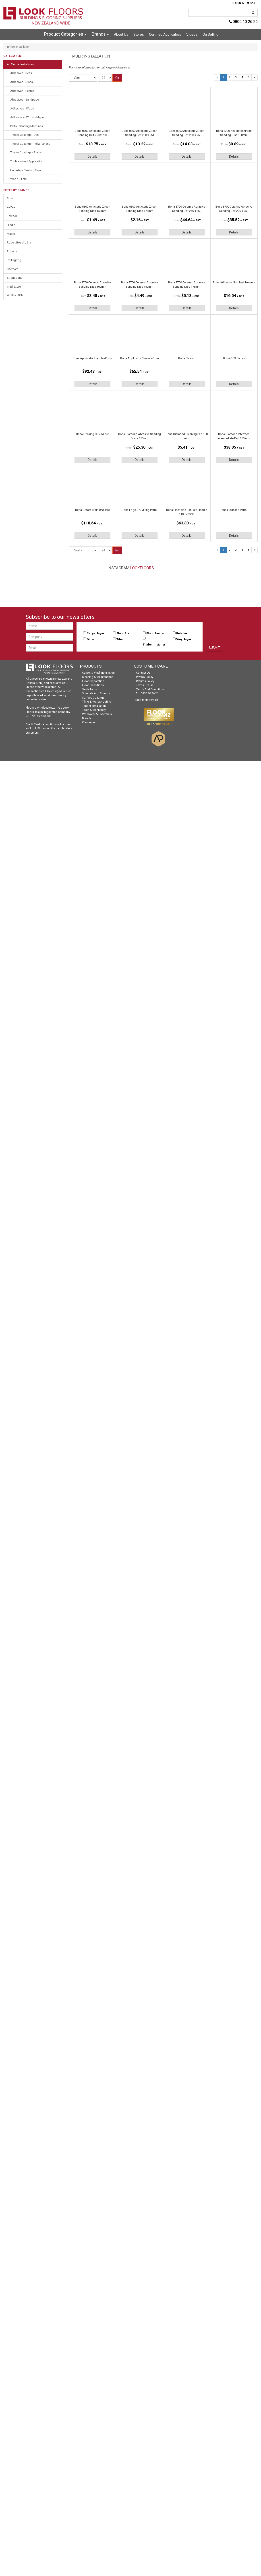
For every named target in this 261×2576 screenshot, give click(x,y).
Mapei (11, 233)
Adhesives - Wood (22, 108)
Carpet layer (95, 633)
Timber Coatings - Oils (24, 134)
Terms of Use (144, 685)
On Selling (210, 34)
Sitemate (12, 269)
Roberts (12, 251)
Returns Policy (145, 681)
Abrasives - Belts (21, 73)
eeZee (11, 207)
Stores (138, 34)
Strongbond (15, 277)
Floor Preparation (93, 681)
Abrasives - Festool (22, 91)
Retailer (181, 633)
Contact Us (143, 672)
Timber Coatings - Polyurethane (30, 143)
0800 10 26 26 (243, 21)
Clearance (88, 722)
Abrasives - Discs (21, 82)
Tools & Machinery (94, 710)
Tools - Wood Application (26, 161)
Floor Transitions (93, 685)
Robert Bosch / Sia (19, 242)
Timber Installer (154, 644)
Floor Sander (155, 633)
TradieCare (14, 286)
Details (92, 156)
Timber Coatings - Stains (26, 152)
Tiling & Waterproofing (96, 701)
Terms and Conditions (150, 689)
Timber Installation (94, 705)
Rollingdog (14, 260)
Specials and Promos (96, 693)
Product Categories (65, 34)
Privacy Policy (144, 677)
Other (91, 639)
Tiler (119, 639)
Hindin (11, 225)
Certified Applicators (165, 34)
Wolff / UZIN (15, 295)
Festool (12, 216)
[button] (238, 3)
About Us (121, 34)
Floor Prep (123, 633)
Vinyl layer (183, 639)
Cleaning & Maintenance (97, 677)
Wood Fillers (18, 179)
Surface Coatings (93, 697)
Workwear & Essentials (97, 714)
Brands (100, 34)
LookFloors (142, 567)
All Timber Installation (21, 64)
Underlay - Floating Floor (26, 170)
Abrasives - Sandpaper (25, 99)
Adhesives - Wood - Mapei (27, 117)
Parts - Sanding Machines (26, 126)
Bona (10, 198)
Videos (191, 34)
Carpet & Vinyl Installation (98, 672)
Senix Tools (89, 689)
